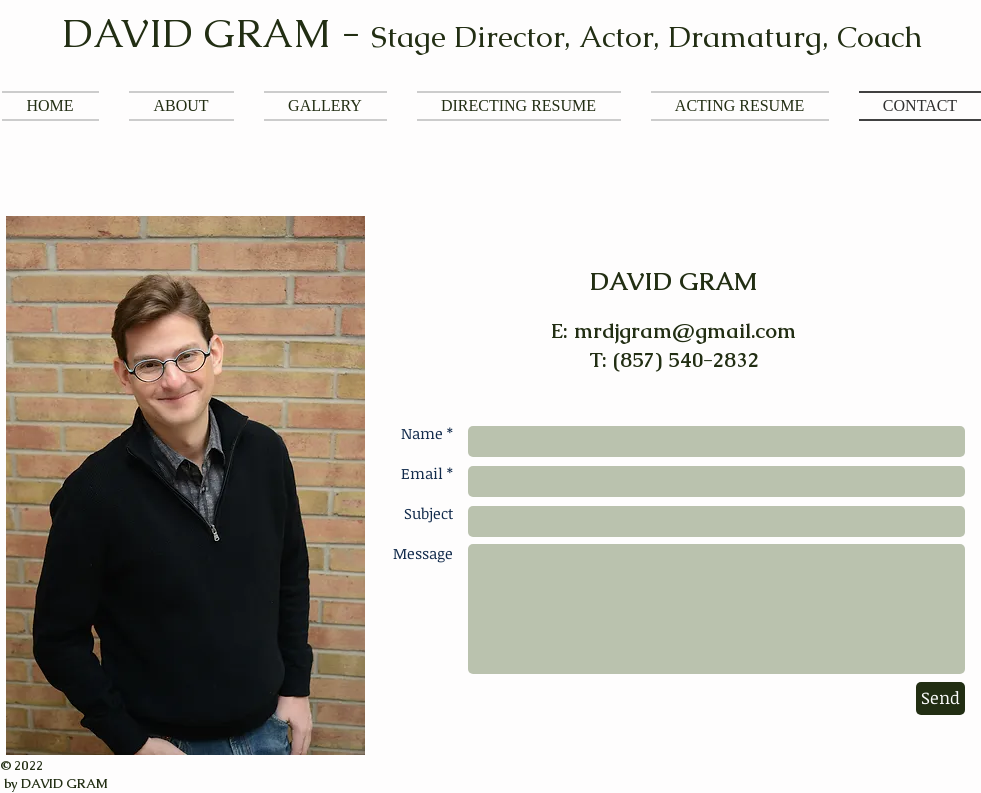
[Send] (940, 698)
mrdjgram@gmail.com (685, 330)
